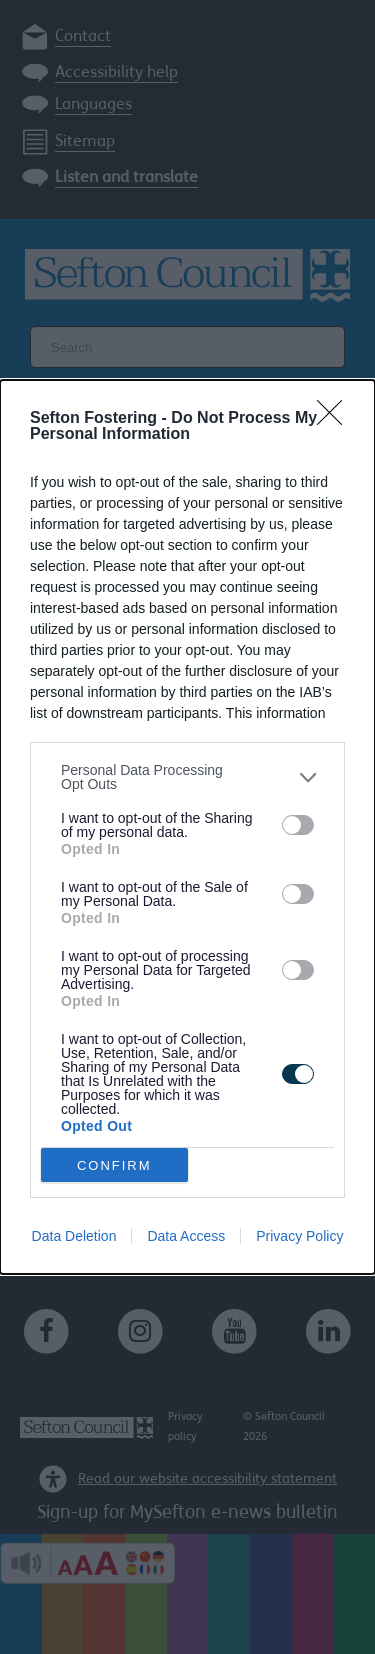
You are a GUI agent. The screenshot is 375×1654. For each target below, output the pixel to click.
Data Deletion (74, 1236)
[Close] (336, 419)
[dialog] (187, 827)
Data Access (186, 1236)
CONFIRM (114, 1165)
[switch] (298, 825)
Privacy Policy (299, 1236)
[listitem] (187, 777)
